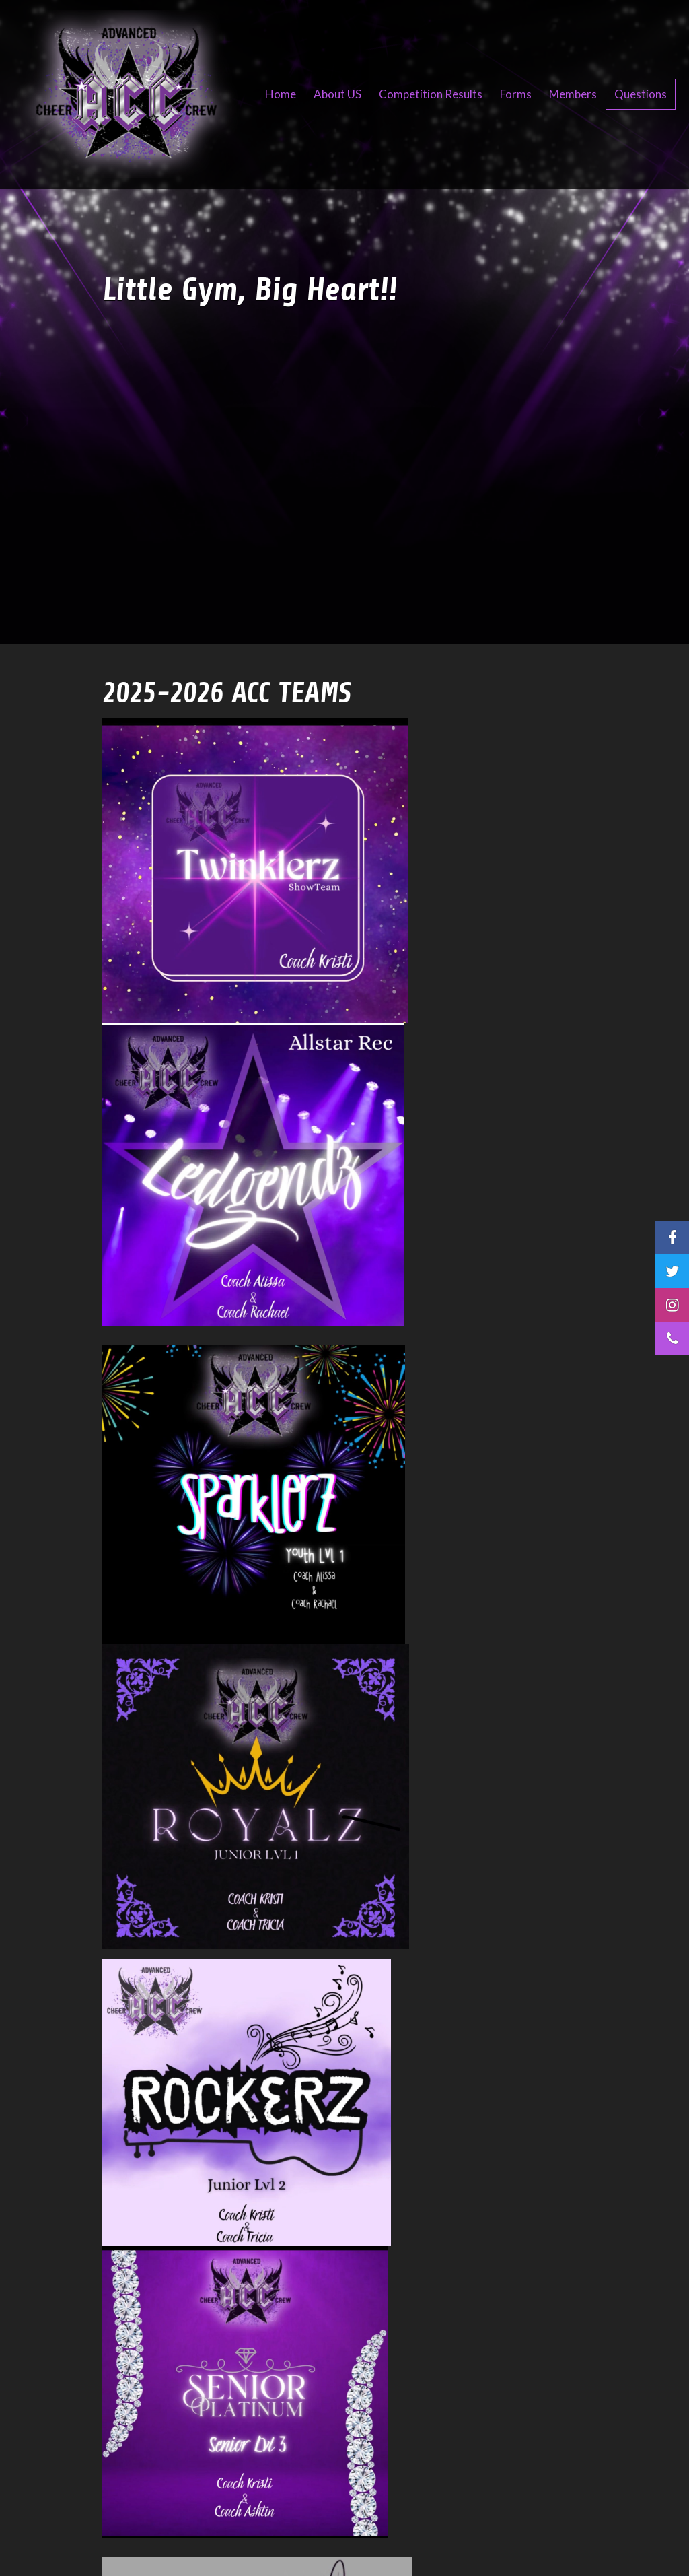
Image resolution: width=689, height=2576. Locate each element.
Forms (516, 94)
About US (337, 94)
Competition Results (430, 94)
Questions (640, 94)
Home (280, 94)
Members (573, 94)
